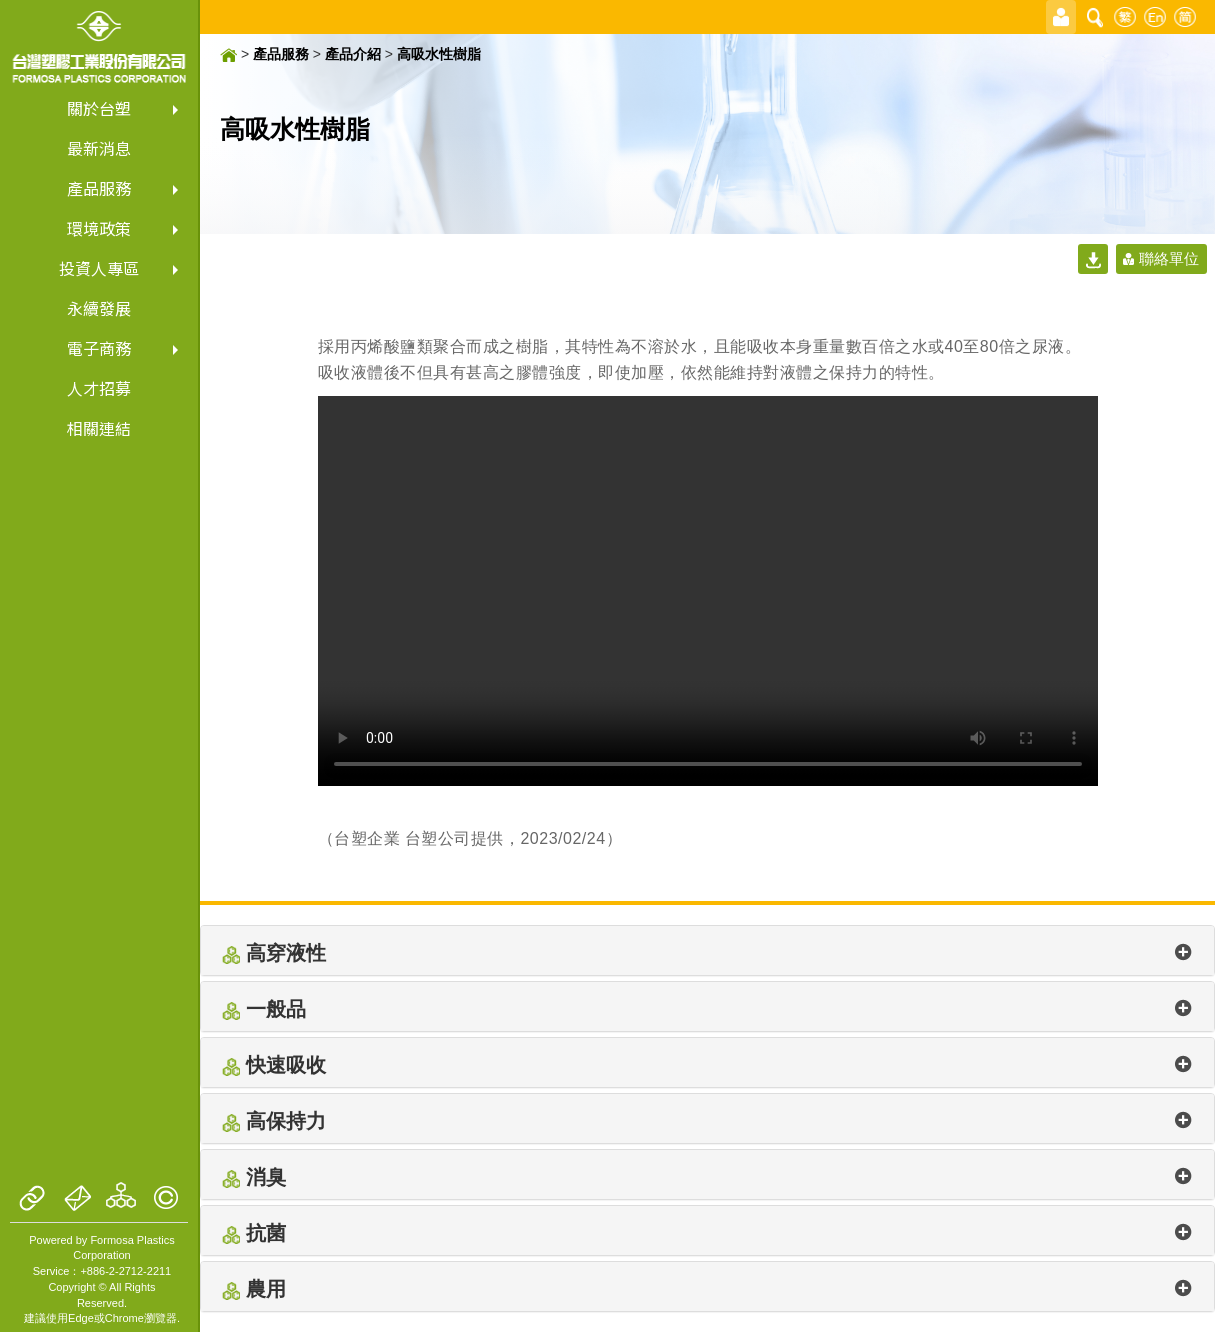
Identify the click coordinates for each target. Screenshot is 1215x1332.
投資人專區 (99, 269)
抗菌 (707, 1233)
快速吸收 (707, 1065)
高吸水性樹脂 (439, 54)
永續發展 (99, 309)
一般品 (707, 1009)
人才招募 (99, 389)
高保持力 (707, 1121)
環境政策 (99, 229)
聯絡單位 (1169, 258)
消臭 (707, 1177)
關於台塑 (99, 109)
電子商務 (99, 349)
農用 (707, 1289)
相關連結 (99, 429)
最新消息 (99, 149)
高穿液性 (707, 953)
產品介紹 (353, 54)
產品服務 (99, 189)
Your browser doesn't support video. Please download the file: (708, 591)
